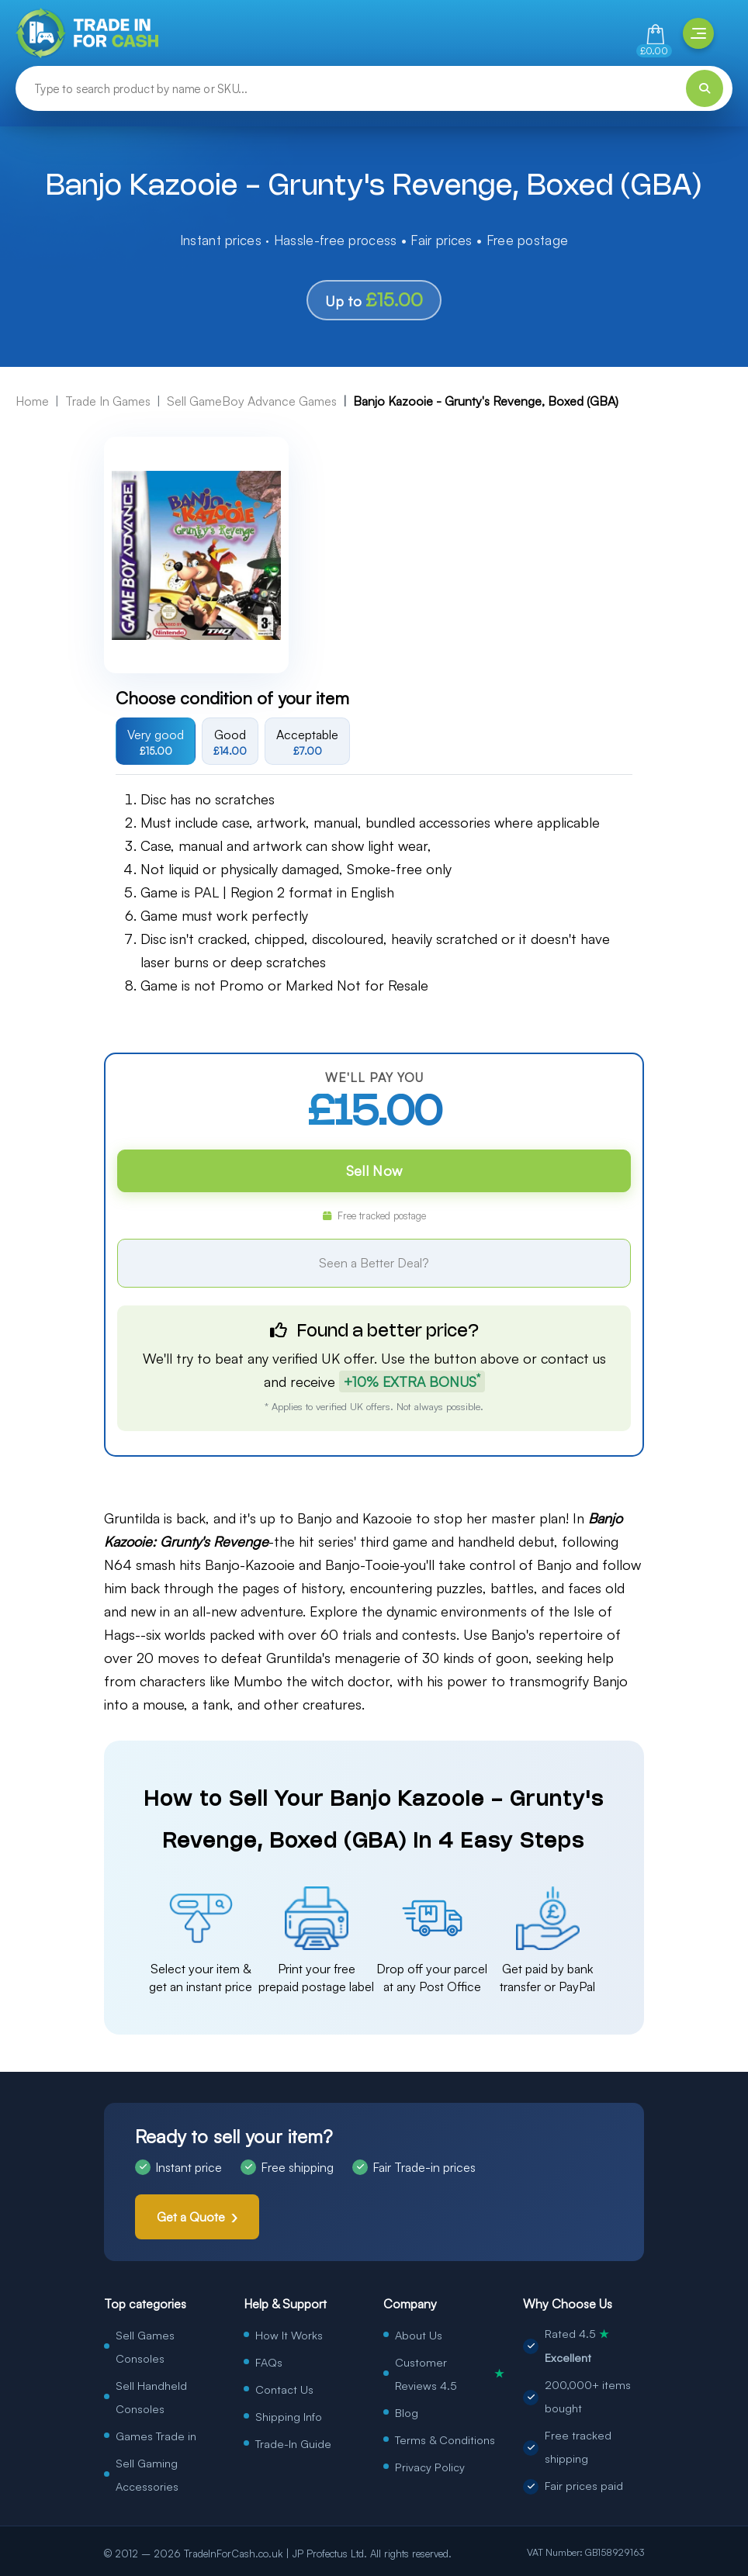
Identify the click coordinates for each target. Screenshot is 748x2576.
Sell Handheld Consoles (151, 2396)
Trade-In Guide (293, 2443)
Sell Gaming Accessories (147, 2474)
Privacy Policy (430, 2467)
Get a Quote (191, 2217)
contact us (573, 1358)
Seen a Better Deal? (374, 1263)
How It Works (289, 2335)
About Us (418, 2335)
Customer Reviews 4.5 (449, 2373)
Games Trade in (156, 2436)
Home (32, 401)
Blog (406, 2412)
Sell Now (374, 1170)
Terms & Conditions (445, 2439)
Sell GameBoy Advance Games (252, 401)
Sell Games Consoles (145, 2346)
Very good (155, 741)
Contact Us (284, 2389)
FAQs (268, 2362)
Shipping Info (288, 2416)
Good (230, 741)
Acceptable (307, 741)
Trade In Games (108, 401)
